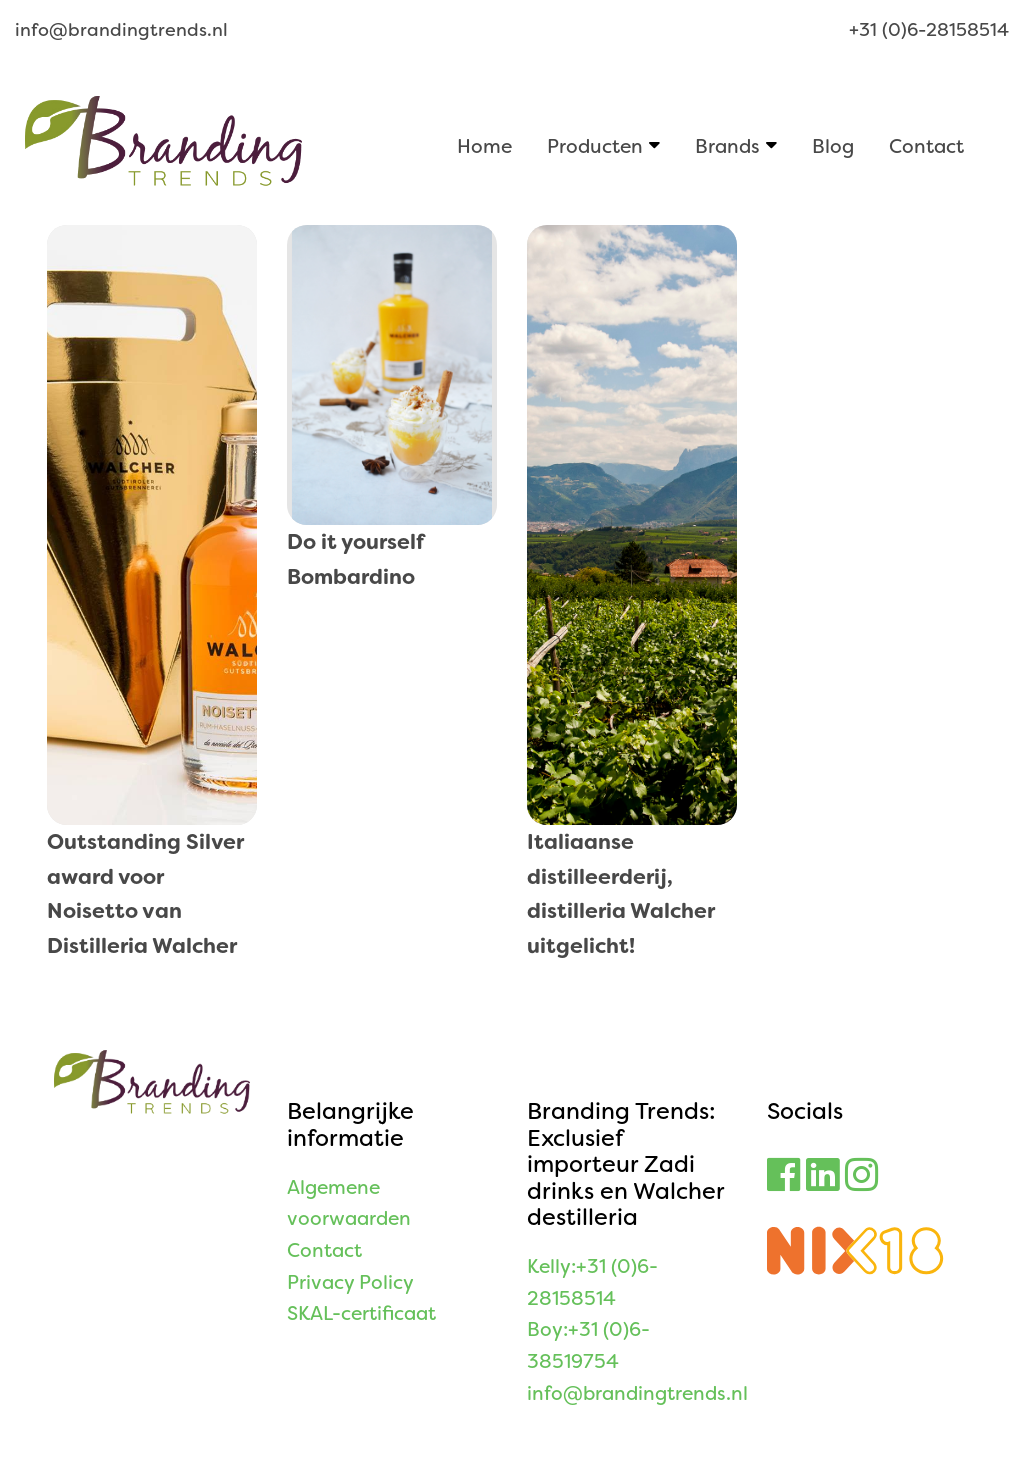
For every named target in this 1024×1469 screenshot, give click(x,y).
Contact (926, 145)
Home (484, 145)
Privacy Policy (350, 1282)
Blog (833, 145)
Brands (727, 145)
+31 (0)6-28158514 (929, 30)
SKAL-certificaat (361, 1313)
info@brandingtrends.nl (121, 30)
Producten (595, 145)
